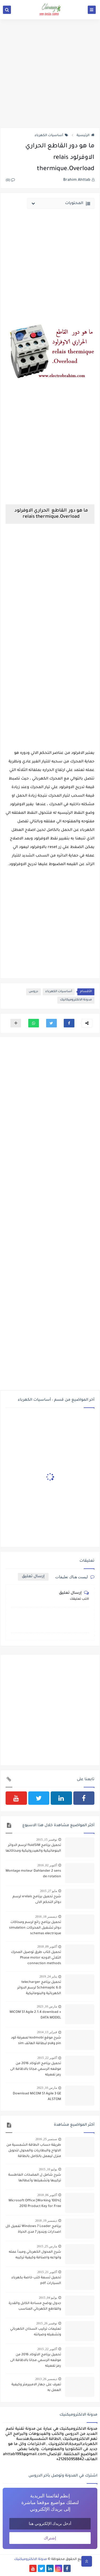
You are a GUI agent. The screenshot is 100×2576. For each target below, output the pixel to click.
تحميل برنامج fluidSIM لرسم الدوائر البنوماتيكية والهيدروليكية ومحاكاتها (33, 1848)
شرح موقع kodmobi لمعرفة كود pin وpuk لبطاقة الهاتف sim (36, 2040)
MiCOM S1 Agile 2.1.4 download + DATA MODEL (35, 2015)
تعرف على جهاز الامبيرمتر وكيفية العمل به (36, 2387)
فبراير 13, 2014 (47, 2032)
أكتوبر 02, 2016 (47, 1865)
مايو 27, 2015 (48, 1891)
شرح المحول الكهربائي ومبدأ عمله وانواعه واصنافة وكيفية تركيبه (35, 2255)
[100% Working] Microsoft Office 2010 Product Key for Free (35, 2203)
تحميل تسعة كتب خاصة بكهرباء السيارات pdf (36, 2280)
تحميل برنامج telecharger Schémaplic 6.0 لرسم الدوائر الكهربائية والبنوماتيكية (39, 1987)
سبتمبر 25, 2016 (46, 2139)
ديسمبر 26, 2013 (46, 2379)
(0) (10, 180)
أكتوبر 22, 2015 (47, 2058)
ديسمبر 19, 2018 (46, 2220)
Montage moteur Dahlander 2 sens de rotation (33, 1874)
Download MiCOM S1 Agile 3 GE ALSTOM (37, 2096)
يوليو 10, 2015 (48, 2169)
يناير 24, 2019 (48, 1976)
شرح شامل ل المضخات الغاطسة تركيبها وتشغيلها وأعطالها (34, 2178)
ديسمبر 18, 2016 (46, 1916)
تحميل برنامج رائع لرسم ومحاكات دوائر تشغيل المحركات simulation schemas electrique (35, 1928)
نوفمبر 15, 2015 (46, 1839)
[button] (69, 1023)
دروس (33, 991)
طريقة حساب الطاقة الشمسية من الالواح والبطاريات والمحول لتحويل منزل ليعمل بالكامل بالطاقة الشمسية (33, 2151)
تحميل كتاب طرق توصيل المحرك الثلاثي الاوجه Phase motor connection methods (36, 1958)
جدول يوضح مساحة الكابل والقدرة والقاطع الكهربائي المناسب (35, 2306)
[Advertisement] (50, 73)
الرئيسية (85, 135)
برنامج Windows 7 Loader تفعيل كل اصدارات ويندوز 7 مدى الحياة (33, 2229)
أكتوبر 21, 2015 (47, 2272)
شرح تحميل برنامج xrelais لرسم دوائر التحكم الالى (37, 1899)
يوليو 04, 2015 (48, 2297)
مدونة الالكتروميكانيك (76, 1000)
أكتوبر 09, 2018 (47, 1946)
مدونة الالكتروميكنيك (30, 2559)
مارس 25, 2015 (47, 2246)
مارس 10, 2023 (47, 2006)
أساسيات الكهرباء (51, 135)
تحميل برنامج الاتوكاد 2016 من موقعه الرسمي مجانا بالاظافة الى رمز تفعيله (35, 2069)
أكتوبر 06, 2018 (47, 2195)
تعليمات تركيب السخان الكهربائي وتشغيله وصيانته (35, 2332)
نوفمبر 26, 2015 (46, 2323)
